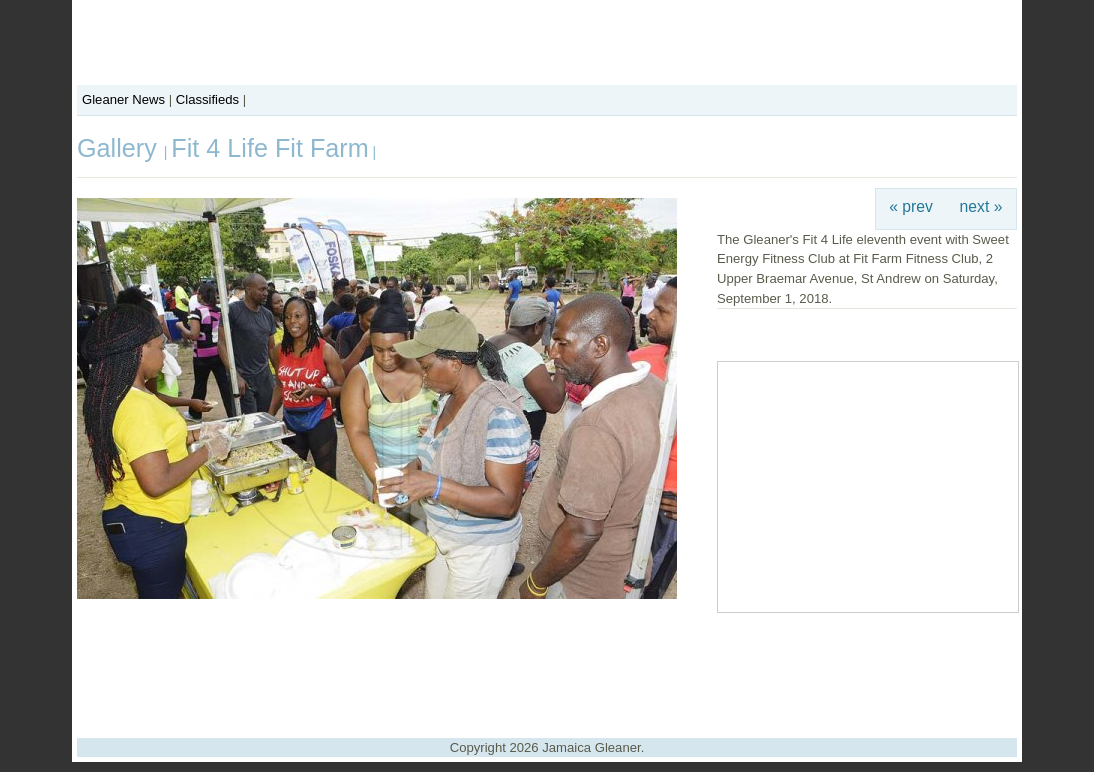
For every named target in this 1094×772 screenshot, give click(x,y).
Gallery (120, 148)
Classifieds (207, 99)
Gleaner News (123, 99)
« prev (911, 206)
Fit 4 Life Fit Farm (269, 148)
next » (981, 206)
